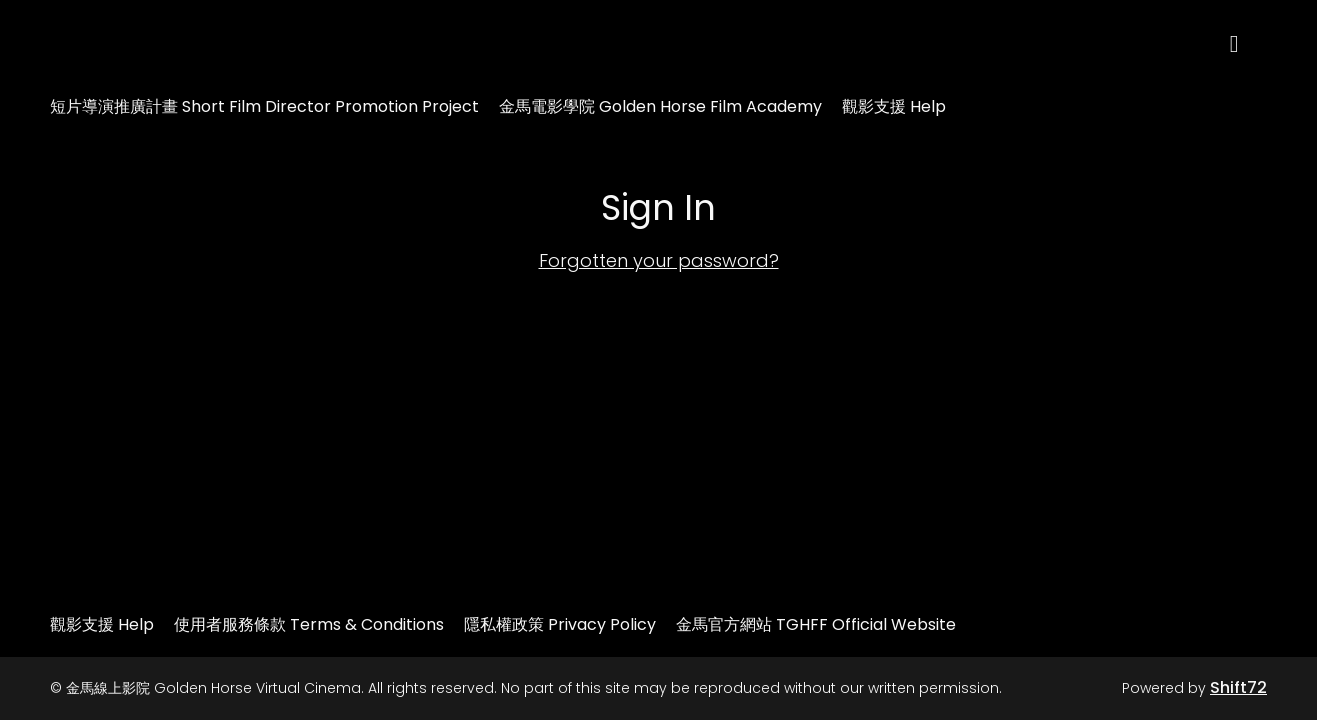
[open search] (1249, 44)
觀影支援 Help (894, 106)
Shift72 (1238, 687)
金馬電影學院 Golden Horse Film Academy (660, 106)
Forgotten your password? (659, 260)
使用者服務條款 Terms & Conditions (309, 624)
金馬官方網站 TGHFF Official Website (816, 624)
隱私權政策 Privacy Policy (560, 624)
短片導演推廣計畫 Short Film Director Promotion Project (264, 106)
